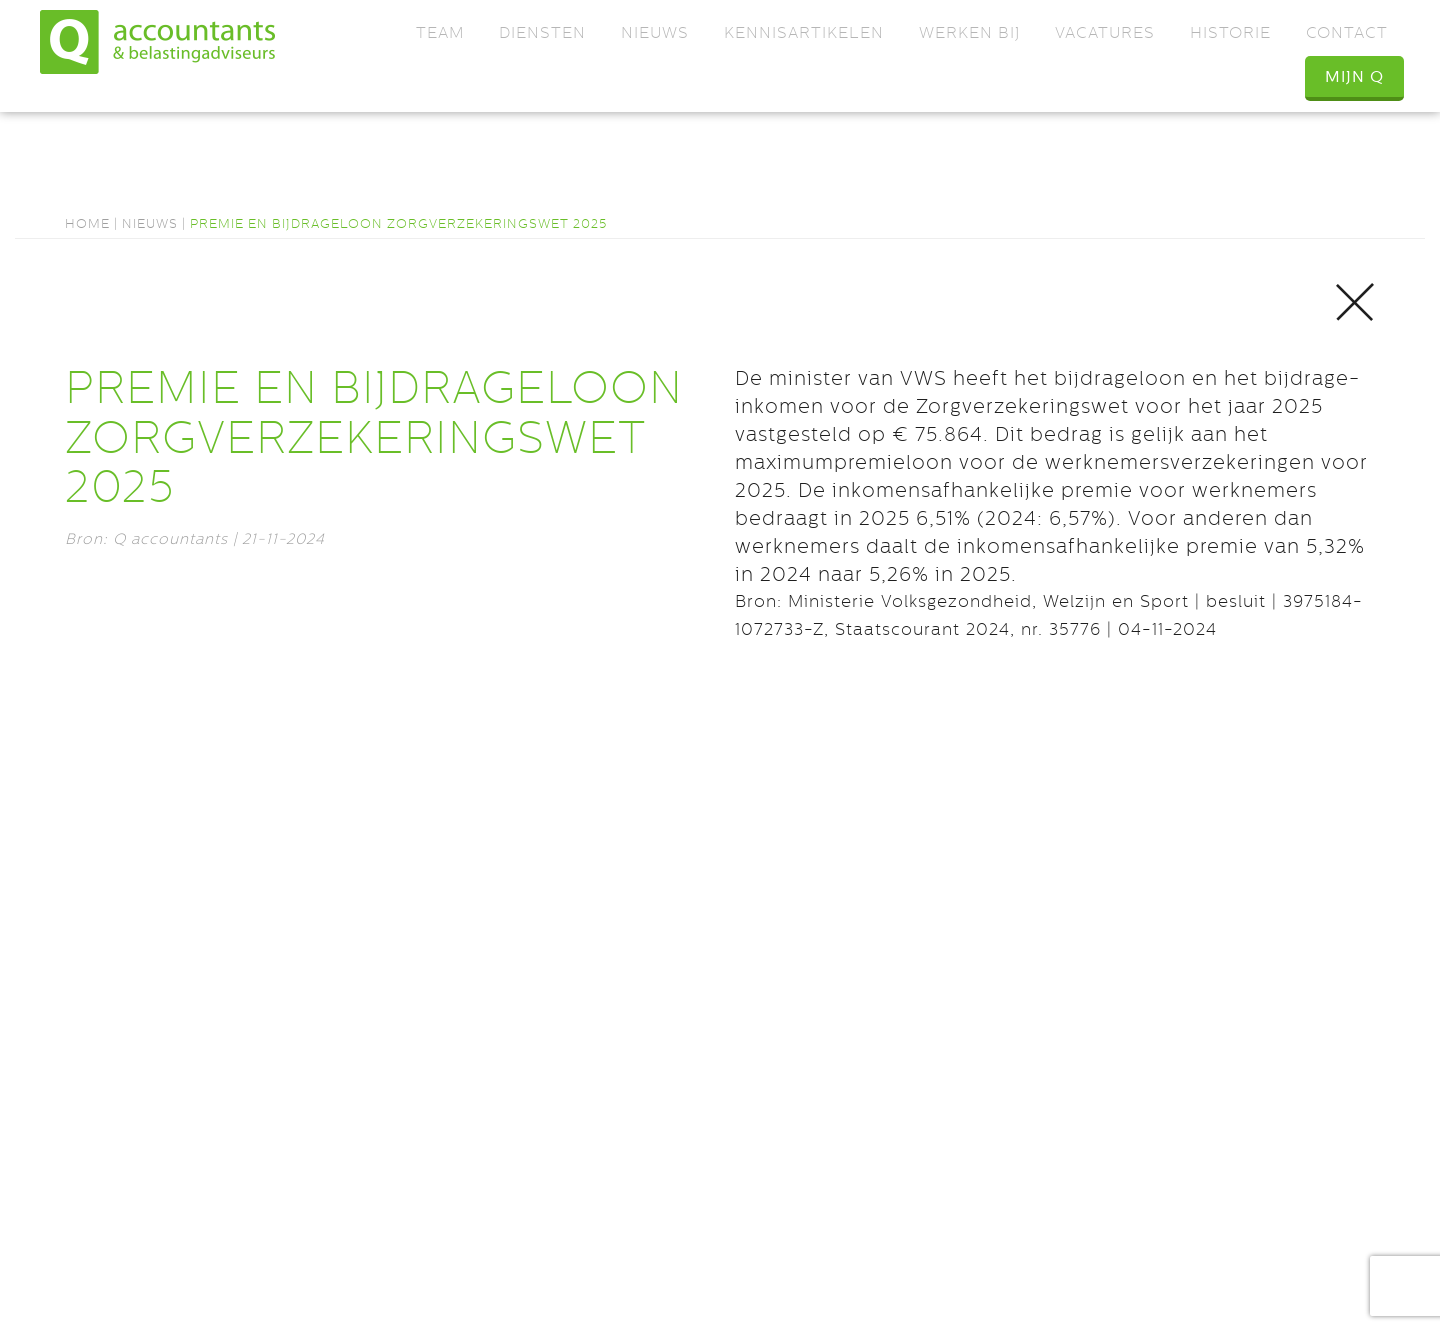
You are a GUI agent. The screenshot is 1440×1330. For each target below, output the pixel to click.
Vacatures (1105, 32)
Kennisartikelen (804, 32)
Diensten (542, 32)
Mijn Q (1354, 76)
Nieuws (655, 32)
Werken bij (969, 32)
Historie (1230, 32)
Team (440, 32)
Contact (1347, 32)
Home (87, 223)
